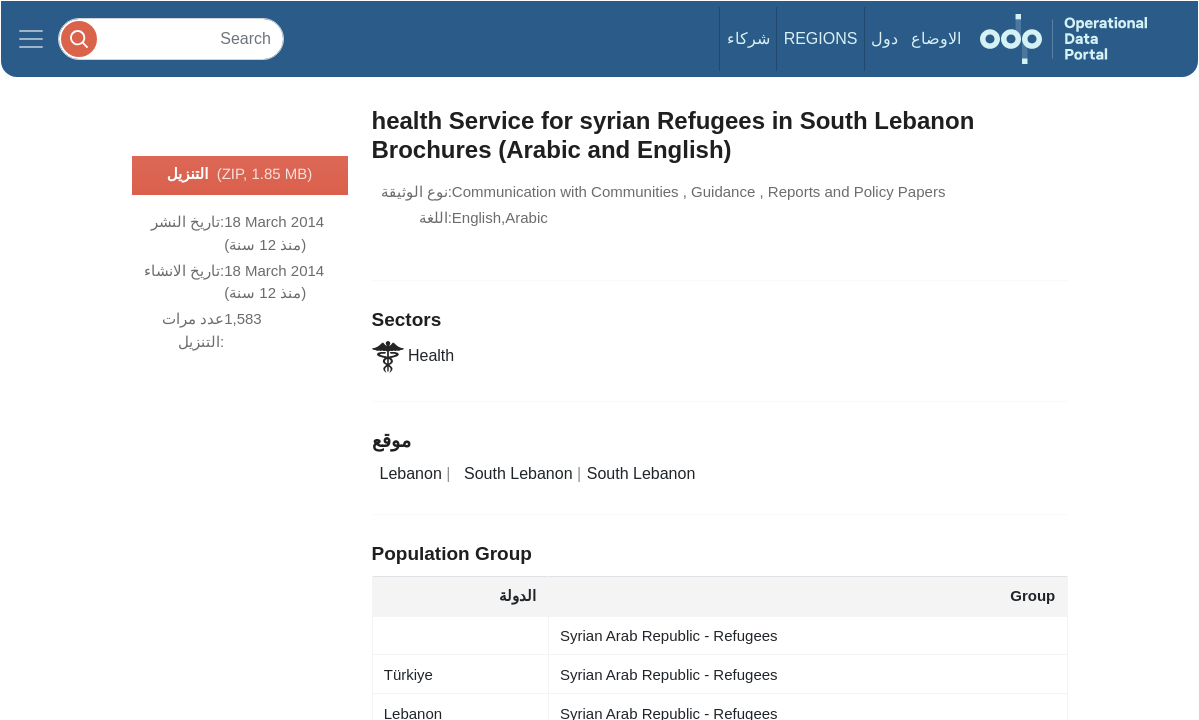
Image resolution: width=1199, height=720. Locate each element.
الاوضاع (936, 38)
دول (884, 38)
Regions (821, 38)
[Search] (171, 38)
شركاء (748, 38)
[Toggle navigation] (31, 39)
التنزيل (240, 175)
